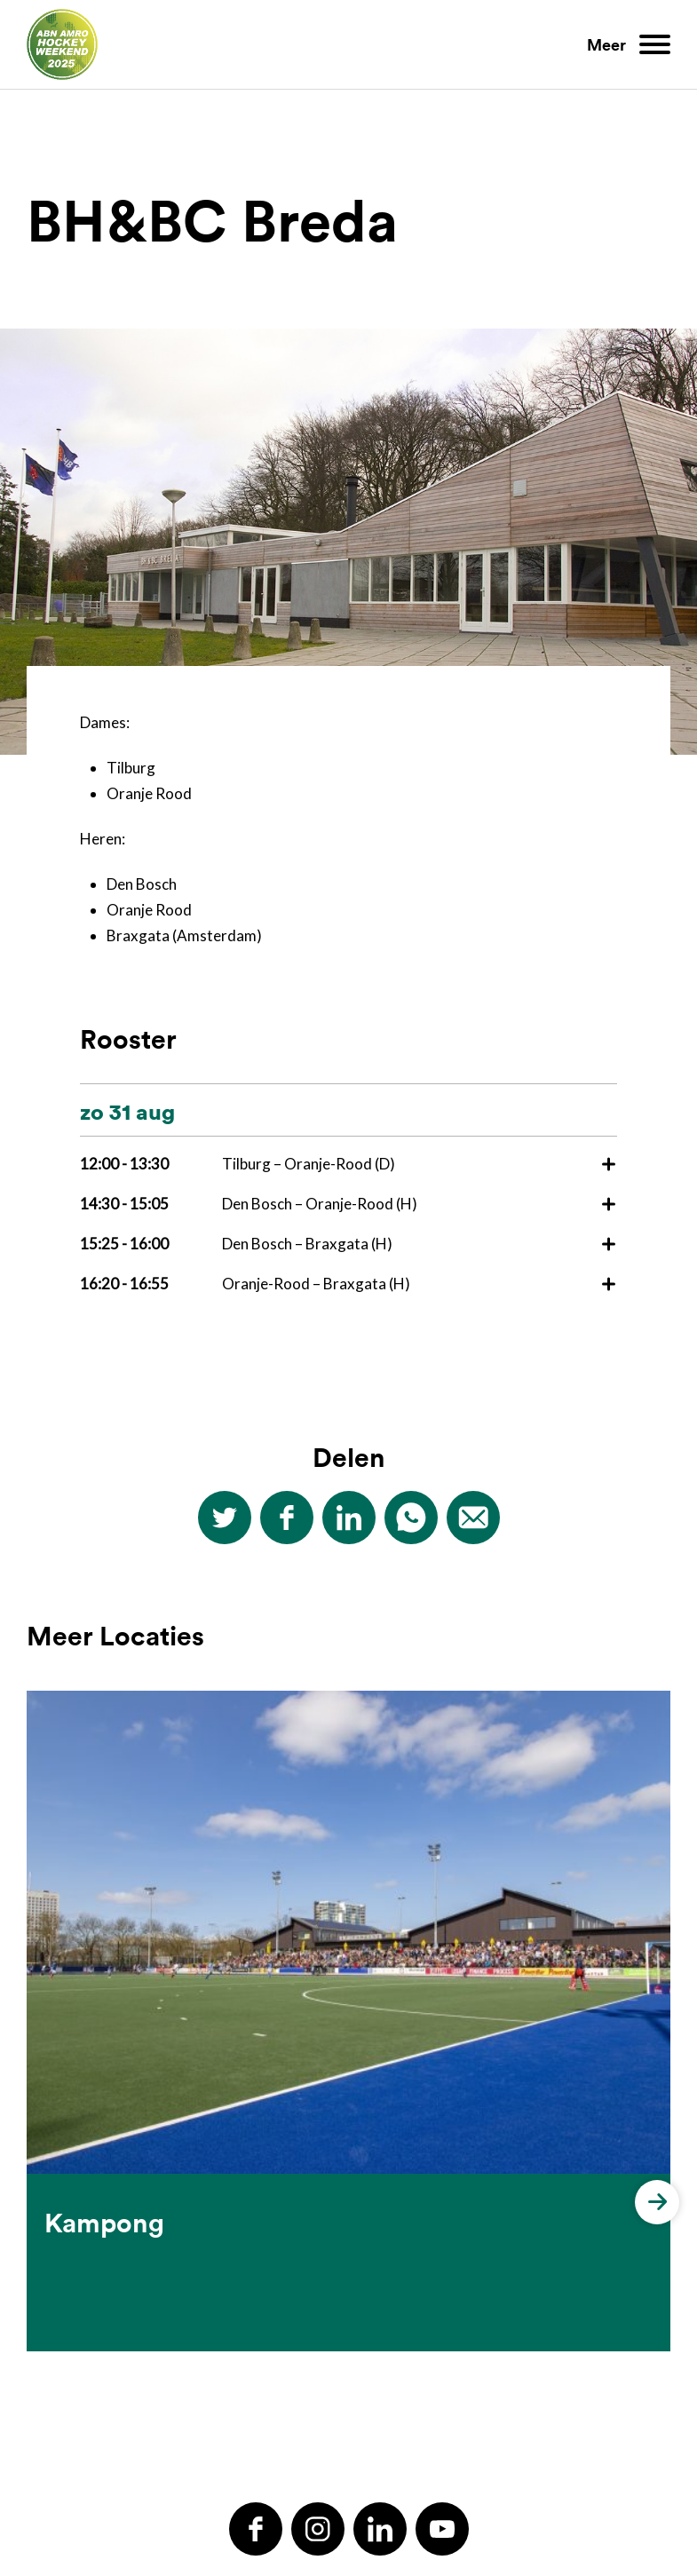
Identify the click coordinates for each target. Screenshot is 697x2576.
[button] (657, 1953)
